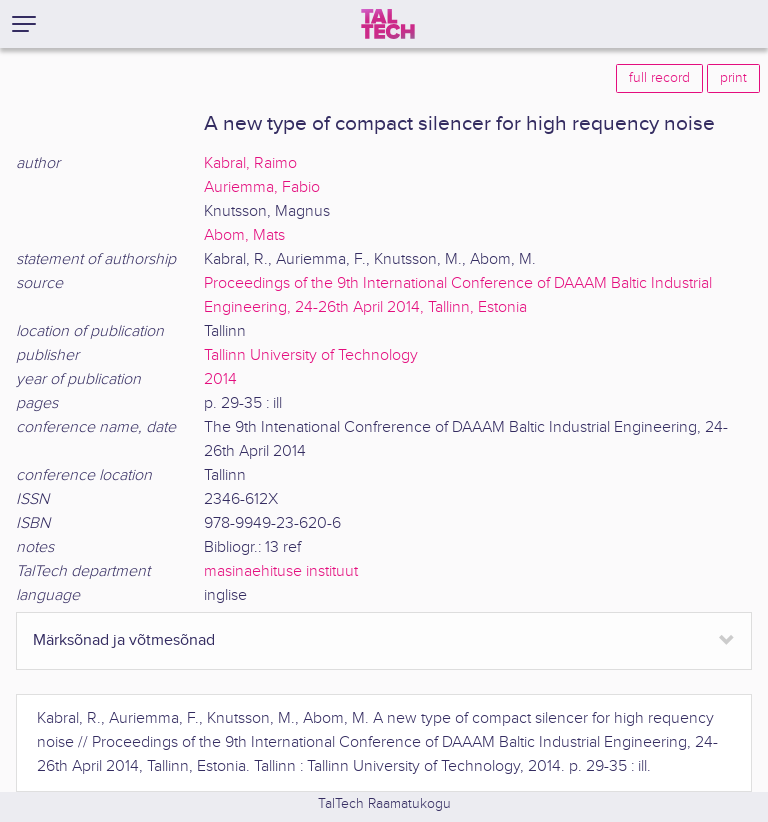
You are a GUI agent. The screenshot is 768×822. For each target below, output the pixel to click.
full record (659, 78)
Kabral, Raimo (250, 163)
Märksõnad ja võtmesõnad (124, 640)
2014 (220, 379)
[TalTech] (388, 24)
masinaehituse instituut (281, 571)
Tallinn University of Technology (311, 355)
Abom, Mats (244, 235)
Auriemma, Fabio (262, 187)
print (733, 78)
